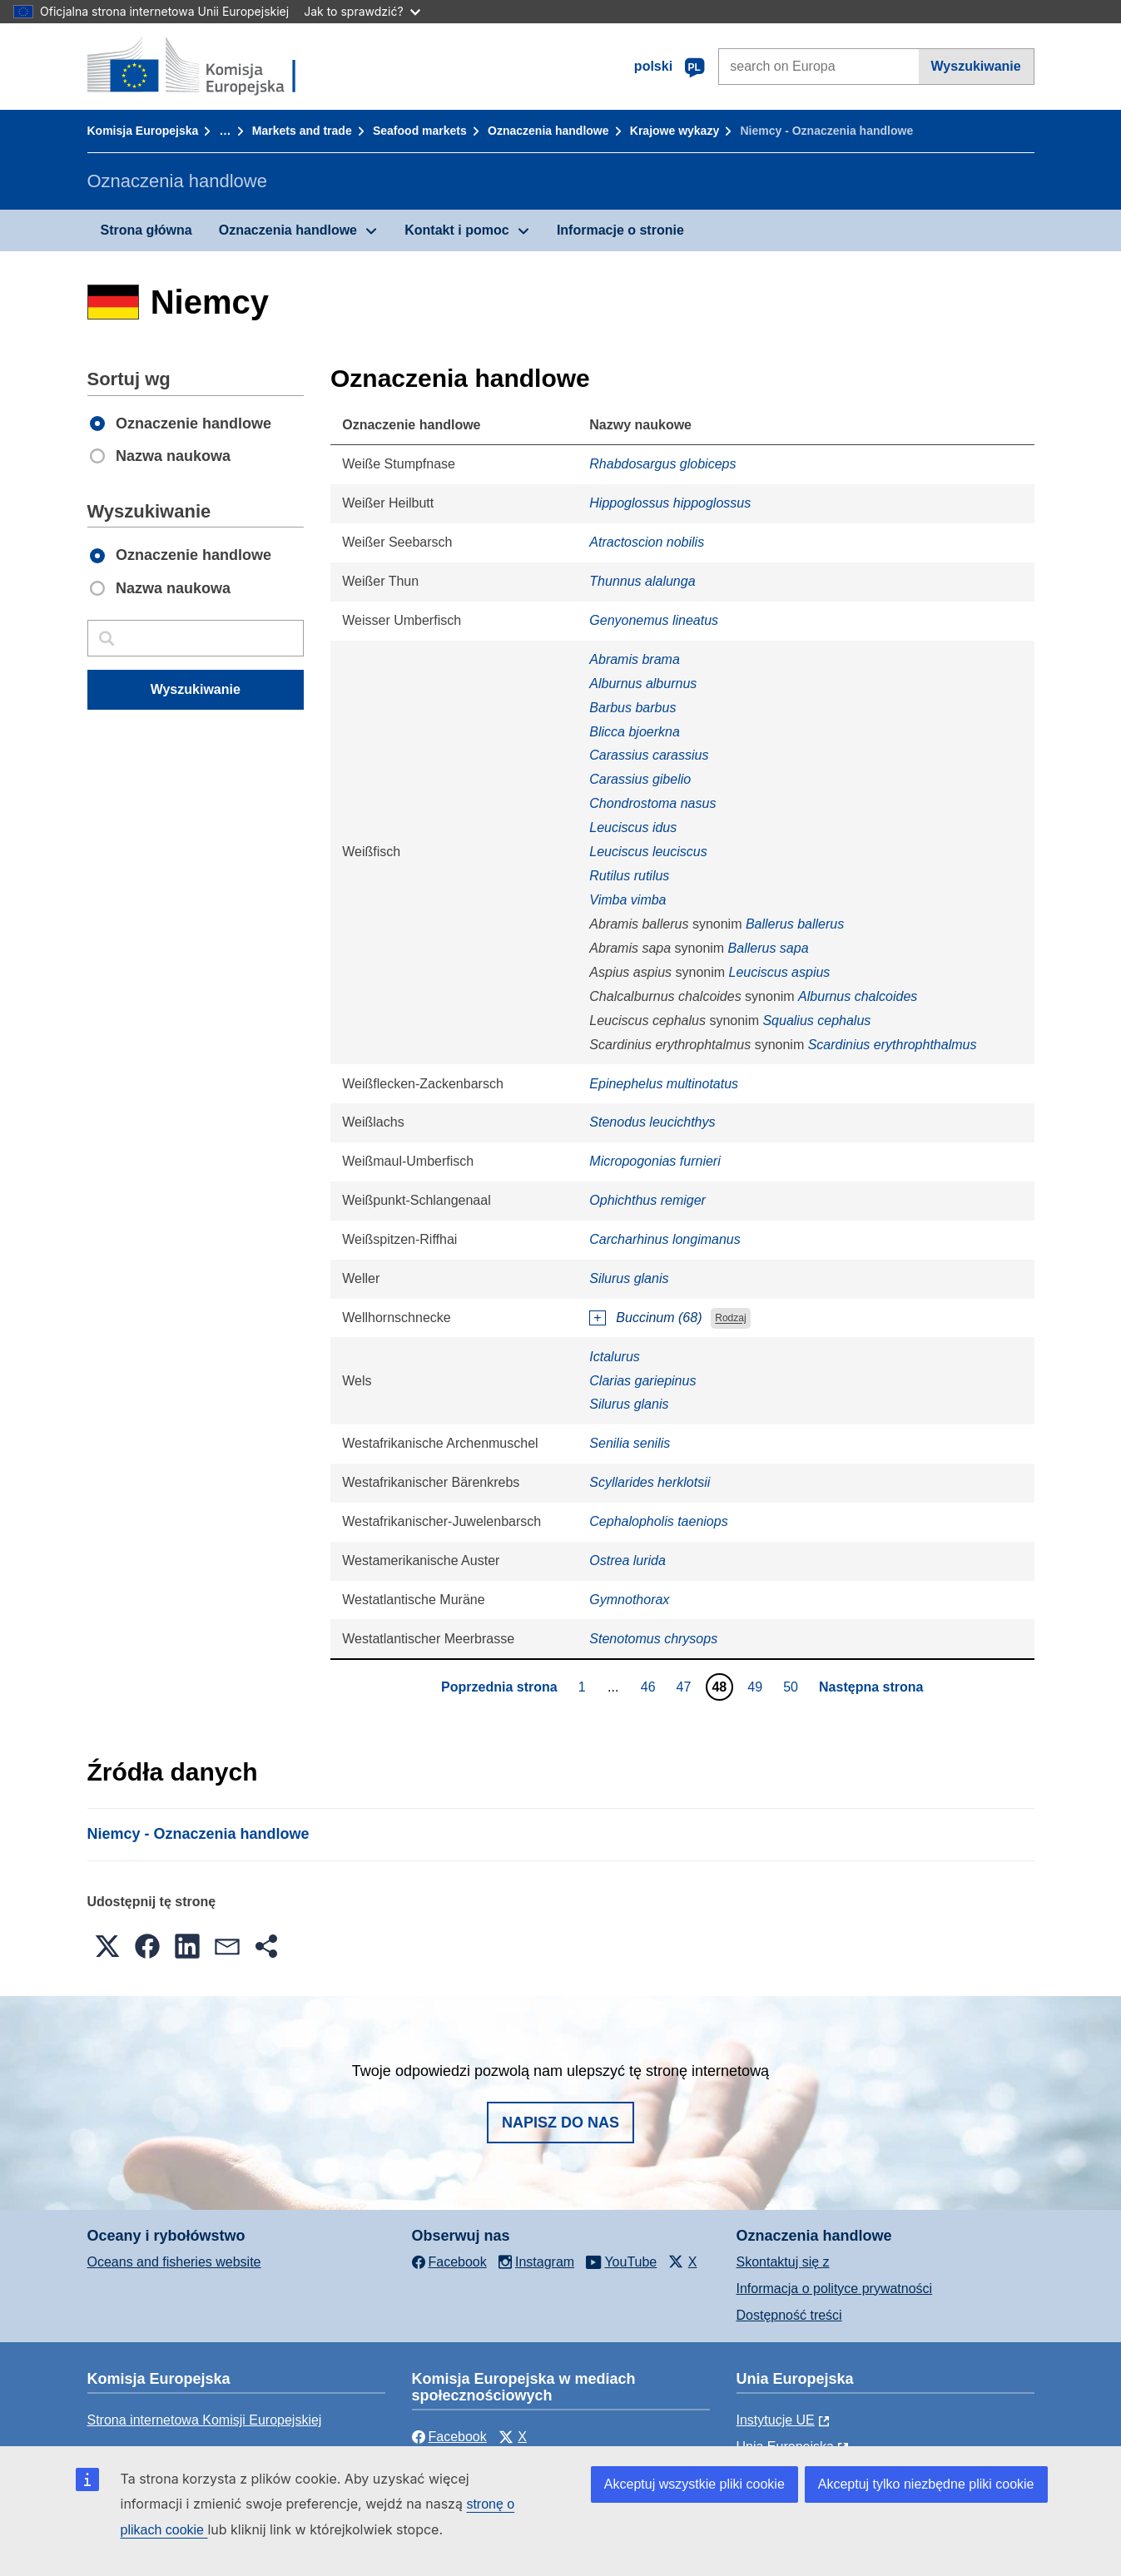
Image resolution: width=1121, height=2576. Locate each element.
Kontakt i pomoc (456, 230)
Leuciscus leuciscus (648, 852)
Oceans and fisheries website (174, 2262)
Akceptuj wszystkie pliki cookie (694, 2484)
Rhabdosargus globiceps (662, 464)
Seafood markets (420, 130)
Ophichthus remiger (647, 1200)
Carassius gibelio (640, 779)
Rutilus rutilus (629, 876)
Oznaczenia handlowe (548, 130)
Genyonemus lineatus (653, 620)
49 (756, 1686)
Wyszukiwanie (976, 66)
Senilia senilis (629, 1443)
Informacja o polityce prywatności (835, 2288)
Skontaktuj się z (783, 2262)
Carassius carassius (648, 755)
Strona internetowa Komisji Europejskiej (204, 2420)
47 (686, 1686)
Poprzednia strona (499, 1687)
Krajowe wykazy (674, 130)
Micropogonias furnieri (654, 1161)
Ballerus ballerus (795, 924)
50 (792, 1686)
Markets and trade (302, 130)
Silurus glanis (628, 1278)
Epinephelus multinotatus (663, 1084)
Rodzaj (730, 1319)
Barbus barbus (632, 708)
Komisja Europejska (143, 130)
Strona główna (146, 230)
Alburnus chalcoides (857, 996)
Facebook (449, 2437)
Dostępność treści (789, 2315)
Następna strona (871, 1687)
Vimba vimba (627, 900)
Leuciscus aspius (780, 972)
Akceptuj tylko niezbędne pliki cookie (926, 2484)
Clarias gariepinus (642, 1381)
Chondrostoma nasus (652, 803)
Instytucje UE (776, 2420)
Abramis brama (634, 659)
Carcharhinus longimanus (664, 1239)
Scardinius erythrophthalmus (892, 1045)
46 (650, 1686)
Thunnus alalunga (642, 581)
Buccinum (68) (659, 1317)
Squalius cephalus (816, 1020)
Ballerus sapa (768, 948)
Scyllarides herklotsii (649, 1482)
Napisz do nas (560, 2122)
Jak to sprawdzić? (361, 11)
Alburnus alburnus (643, 683)
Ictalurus (614, 1357)
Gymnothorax (629, 1600)
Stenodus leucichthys (652, 1122)
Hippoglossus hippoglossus (670, 503)
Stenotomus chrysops (653, 1639)
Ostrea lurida (627, 1560)
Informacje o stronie (620, 230)
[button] (107, 1946)
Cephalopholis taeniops (658, 1521)
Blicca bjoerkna (634, 732)
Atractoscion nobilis (646, 542)
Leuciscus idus (633, 827)
